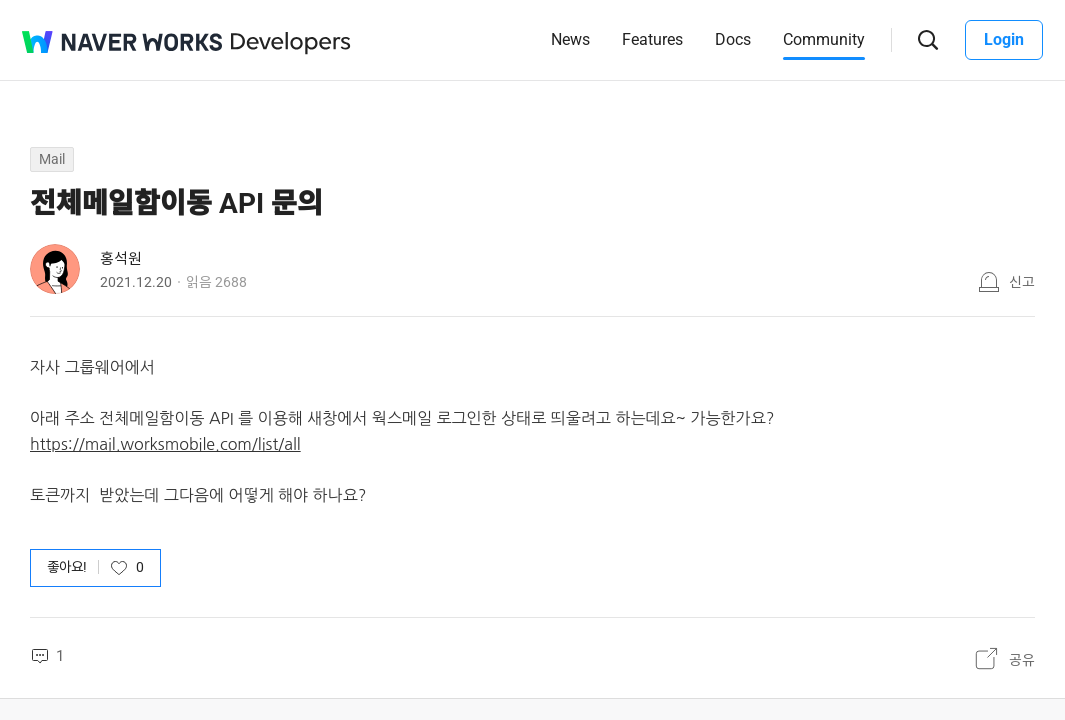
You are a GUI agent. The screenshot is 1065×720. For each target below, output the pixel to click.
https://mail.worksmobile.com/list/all (165, 444)
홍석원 (121, 259)
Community (824, 39)
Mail (52, 159)
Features (652, 39)
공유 (1022, 659)
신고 (1022, 282)
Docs (733, 39)
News (570, 39)
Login (1004, 39)
